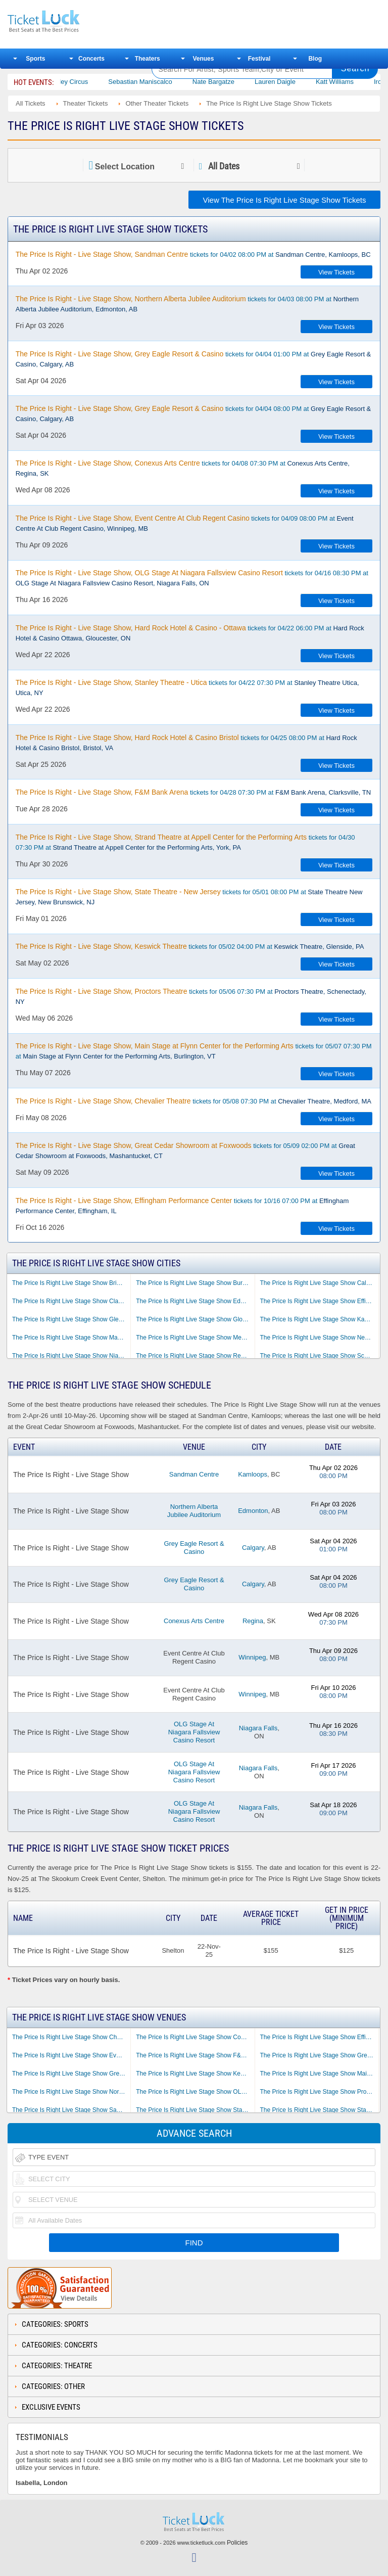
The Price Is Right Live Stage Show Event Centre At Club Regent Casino (71, 2055)
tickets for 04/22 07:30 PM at (187, 687)
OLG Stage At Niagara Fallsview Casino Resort (194, 1732)
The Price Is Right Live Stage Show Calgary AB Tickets (319, 1282)
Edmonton (253, 1510)
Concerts (91, 58)
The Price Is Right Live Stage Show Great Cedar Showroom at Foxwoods (319, 2055)
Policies (237, 2542)
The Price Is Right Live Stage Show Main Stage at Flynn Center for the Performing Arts (319, 2073)
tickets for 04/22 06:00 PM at (190, 633)
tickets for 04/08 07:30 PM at (183, 468)
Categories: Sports (55, 2324)
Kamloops (252, 1474)
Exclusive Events (51, 2407)
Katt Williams (348, 81)
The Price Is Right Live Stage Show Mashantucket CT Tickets (71, 1337)
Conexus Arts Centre (194, 1621)
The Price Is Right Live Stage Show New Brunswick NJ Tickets (319, 1337)
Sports (35, 58)
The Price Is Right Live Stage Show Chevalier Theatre (71, 2037)
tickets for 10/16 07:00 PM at (182, 1206)
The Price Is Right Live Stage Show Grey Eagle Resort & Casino (71, 2073)
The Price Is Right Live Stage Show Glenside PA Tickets (71, 1319)
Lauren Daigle (288, 81)
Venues (203, 58)
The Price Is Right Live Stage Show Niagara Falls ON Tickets (71, 1355)
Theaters (147, 58)
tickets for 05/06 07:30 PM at (191, 996)
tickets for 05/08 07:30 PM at (193, 1101)
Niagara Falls (258, 1728)
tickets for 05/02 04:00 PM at (190, 946)
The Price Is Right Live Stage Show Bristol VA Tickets (71, 1282)
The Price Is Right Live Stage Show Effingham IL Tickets (319, 1301)
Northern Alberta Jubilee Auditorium (194, 1511)
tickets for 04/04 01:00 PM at (193, 359)
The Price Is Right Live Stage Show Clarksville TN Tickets (71, 1301)
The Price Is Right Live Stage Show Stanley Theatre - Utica (195, 2109)
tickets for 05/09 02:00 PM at (185, 1150)
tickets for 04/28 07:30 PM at (193, 792)
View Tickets (336, 272)
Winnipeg (252, 1657)
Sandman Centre (194, 1474)
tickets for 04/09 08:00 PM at (185, 523)
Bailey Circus (82, 81)
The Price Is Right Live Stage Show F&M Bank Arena (195, 2055)
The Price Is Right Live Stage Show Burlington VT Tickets (195, 1282)
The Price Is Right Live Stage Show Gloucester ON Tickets (195, 1319)
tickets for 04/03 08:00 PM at (187, 304)
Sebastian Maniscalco (153, 81)
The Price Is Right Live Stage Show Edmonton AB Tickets (195, 1301)
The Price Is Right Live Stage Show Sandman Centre (71, 2109)
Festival (259, 58)
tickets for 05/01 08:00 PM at (189, 897)
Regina (253, 1621)
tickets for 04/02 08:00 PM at (193, 254)
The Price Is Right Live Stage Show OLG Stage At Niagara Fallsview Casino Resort (195, 2091)
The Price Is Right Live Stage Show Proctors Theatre (319, 2091)
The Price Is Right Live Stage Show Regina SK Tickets (195, 1355)
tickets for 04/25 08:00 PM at (186, 742)
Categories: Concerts (60, 2345)
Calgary (253, 1547)
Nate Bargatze (227, 81)
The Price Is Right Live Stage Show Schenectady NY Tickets (319, 1355)
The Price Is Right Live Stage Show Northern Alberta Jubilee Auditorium (71, 2091)
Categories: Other (53, 2386)
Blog (315, 58)
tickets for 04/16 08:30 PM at (192, 578)
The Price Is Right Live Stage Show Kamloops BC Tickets (319, 1319)
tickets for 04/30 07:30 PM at (185, 842)
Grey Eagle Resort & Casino (194, 1547)
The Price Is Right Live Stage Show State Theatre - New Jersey (319, 2109)
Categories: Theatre (57, 2365)
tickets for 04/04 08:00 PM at (193, 413)
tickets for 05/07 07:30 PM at (194, 1051)
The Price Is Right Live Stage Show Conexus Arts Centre (195, 2037)
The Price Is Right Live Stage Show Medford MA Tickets (195, 1337)
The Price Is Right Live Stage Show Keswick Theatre (195, 2073)
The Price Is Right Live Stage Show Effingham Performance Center (319, 2037)
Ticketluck (73, 21)
